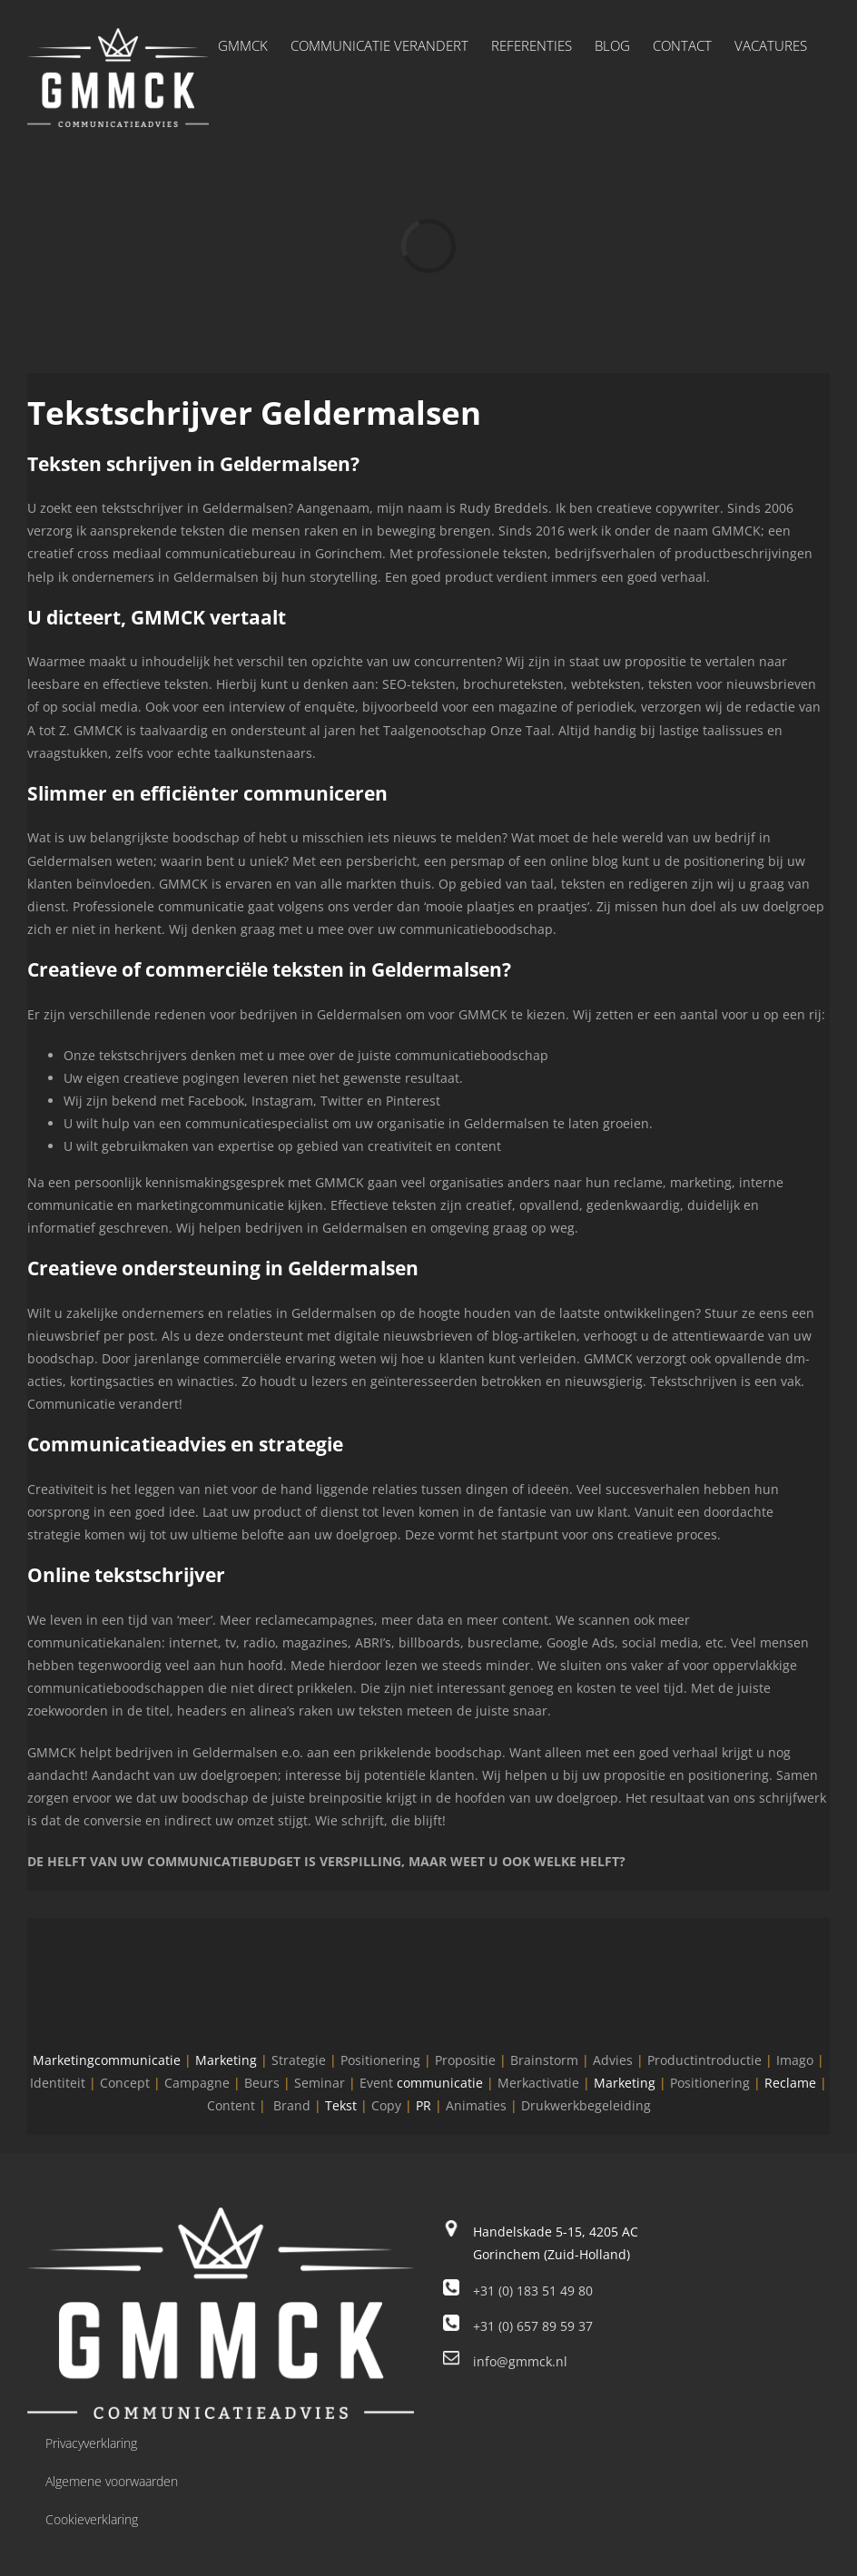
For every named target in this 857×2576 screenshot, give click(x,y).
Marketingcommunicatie (107, 2060)
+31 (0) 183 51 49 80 (533, 2290)
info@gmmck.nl (520, 2361)
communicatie (440, 2082)
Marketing (226, 2060)
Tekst (341, 2105)
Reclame (790, 2082)
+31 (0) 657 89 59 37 (533, 2326)
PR (423, 2105)
